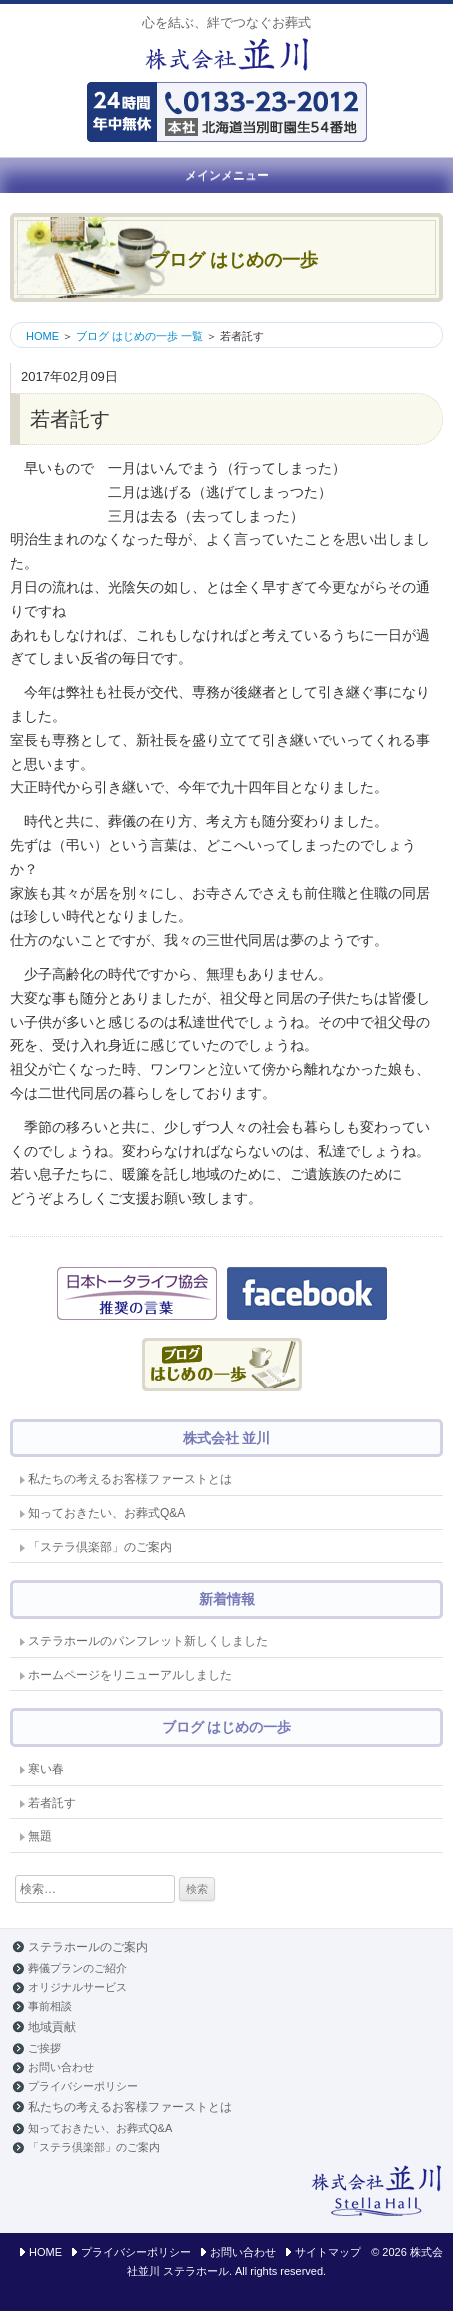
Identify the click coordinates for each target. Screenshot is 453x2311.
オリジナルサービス (77, 1987)
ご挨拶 (44, 2048)
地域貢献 (52, 2027)
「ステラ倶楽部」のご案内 (100, 1547)
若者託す (52, 1803)
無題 (40, 1836)
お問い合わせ (61, 2067)
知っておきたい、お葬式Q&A (106, 1513)
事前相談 (50, 2006)
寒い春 (46, 1769)
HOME (42, 336)
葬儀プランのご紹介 (77, 1968)
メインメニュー (227, 175)
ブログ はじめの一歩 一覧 (139, 336)
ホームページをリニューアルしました (130, 1675)
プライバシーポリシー (83, 2086)
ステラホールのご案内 (88, 1947)
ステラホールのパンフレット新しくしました (148, 1641)
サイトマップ (328, 2252)
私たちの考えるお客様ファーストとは (130, 1479)
